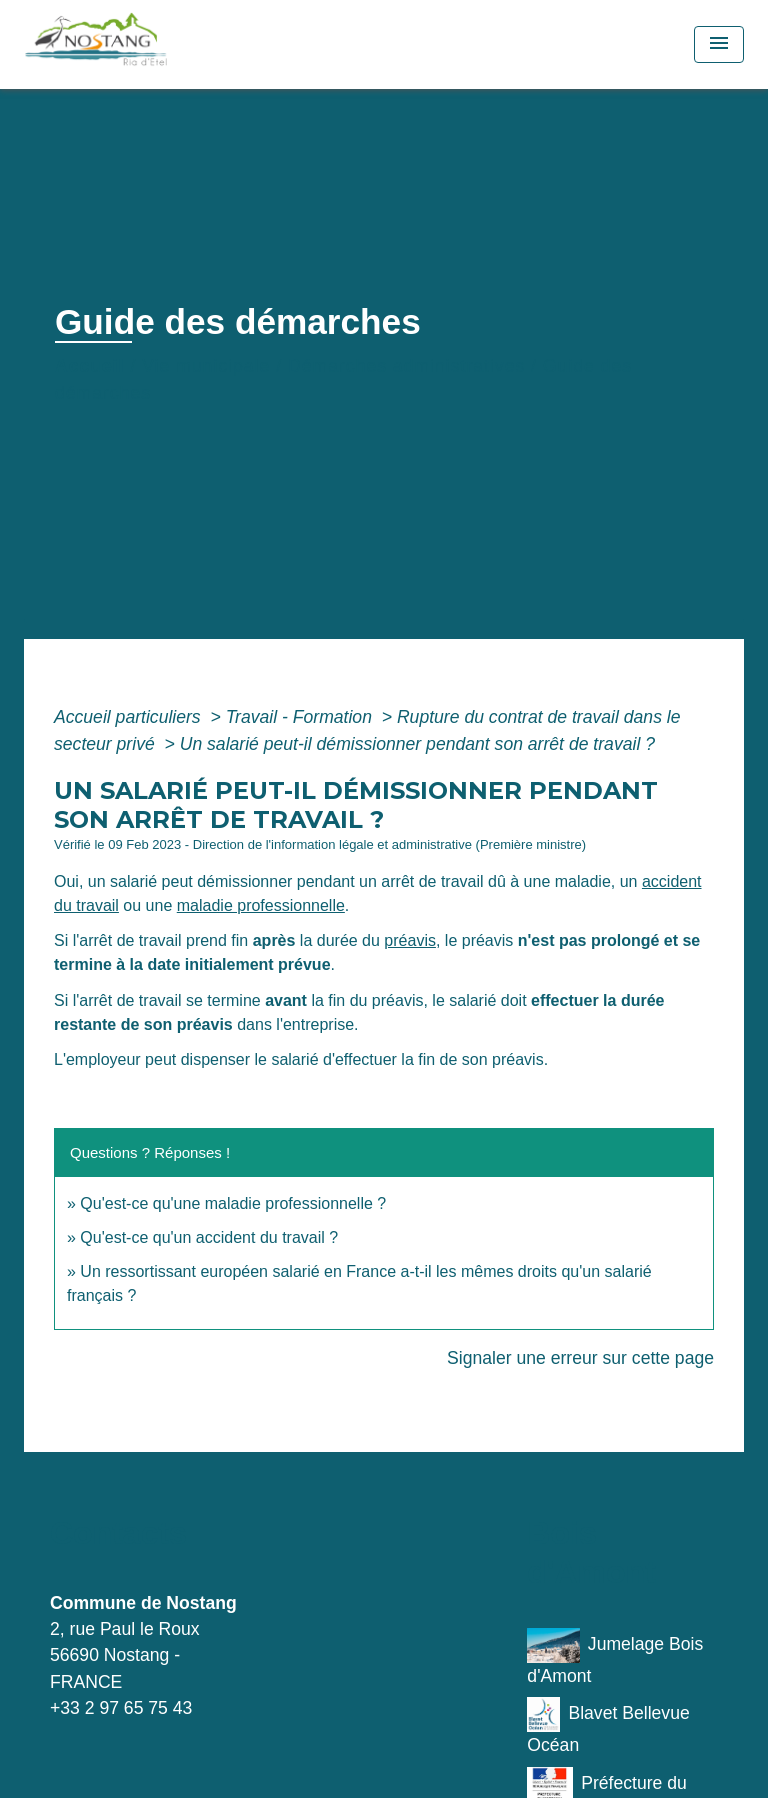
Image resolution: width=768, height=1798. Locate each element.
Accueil (90, 366)
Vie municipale (206, 366)
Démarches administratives (406, 366)
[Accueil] (140, 44)
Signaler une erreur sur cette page (580, 1358)
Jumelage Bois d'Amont (615, 1657)
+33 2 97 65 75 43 (121, 1708)
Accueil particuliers (130, 717)
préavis (410, 940)
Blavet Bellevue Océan (608, 1726)
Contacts (118, 1533)
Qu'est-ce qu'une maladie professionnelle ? (233, 1203)
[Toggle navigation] (719, 44)
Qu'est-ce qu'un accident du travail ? (209, 1237)
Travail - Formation (301, 717)
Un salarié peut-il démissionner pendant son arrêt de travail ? (417, 744)
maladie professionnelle (261, 905)
